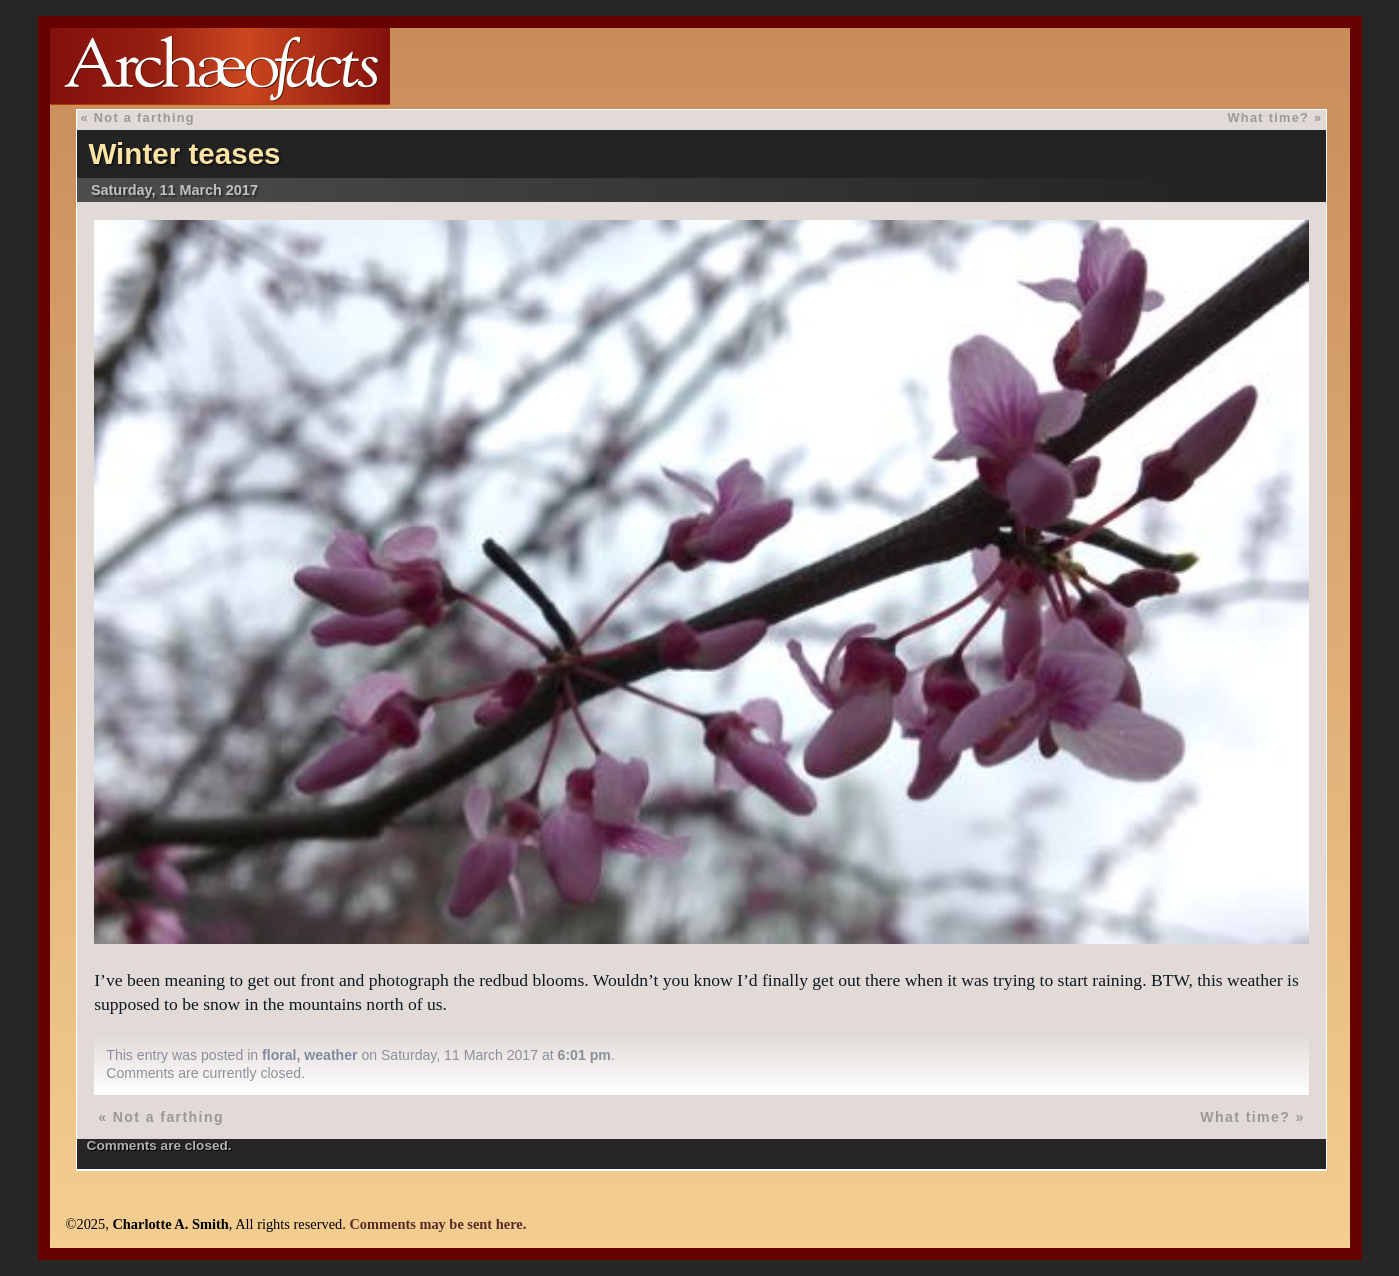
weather (330, 1055)
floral (279, 1055)
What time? (1268, 117)
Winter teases (184, 153)
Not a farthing (144, 117)
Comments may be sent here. (437, 1224)
